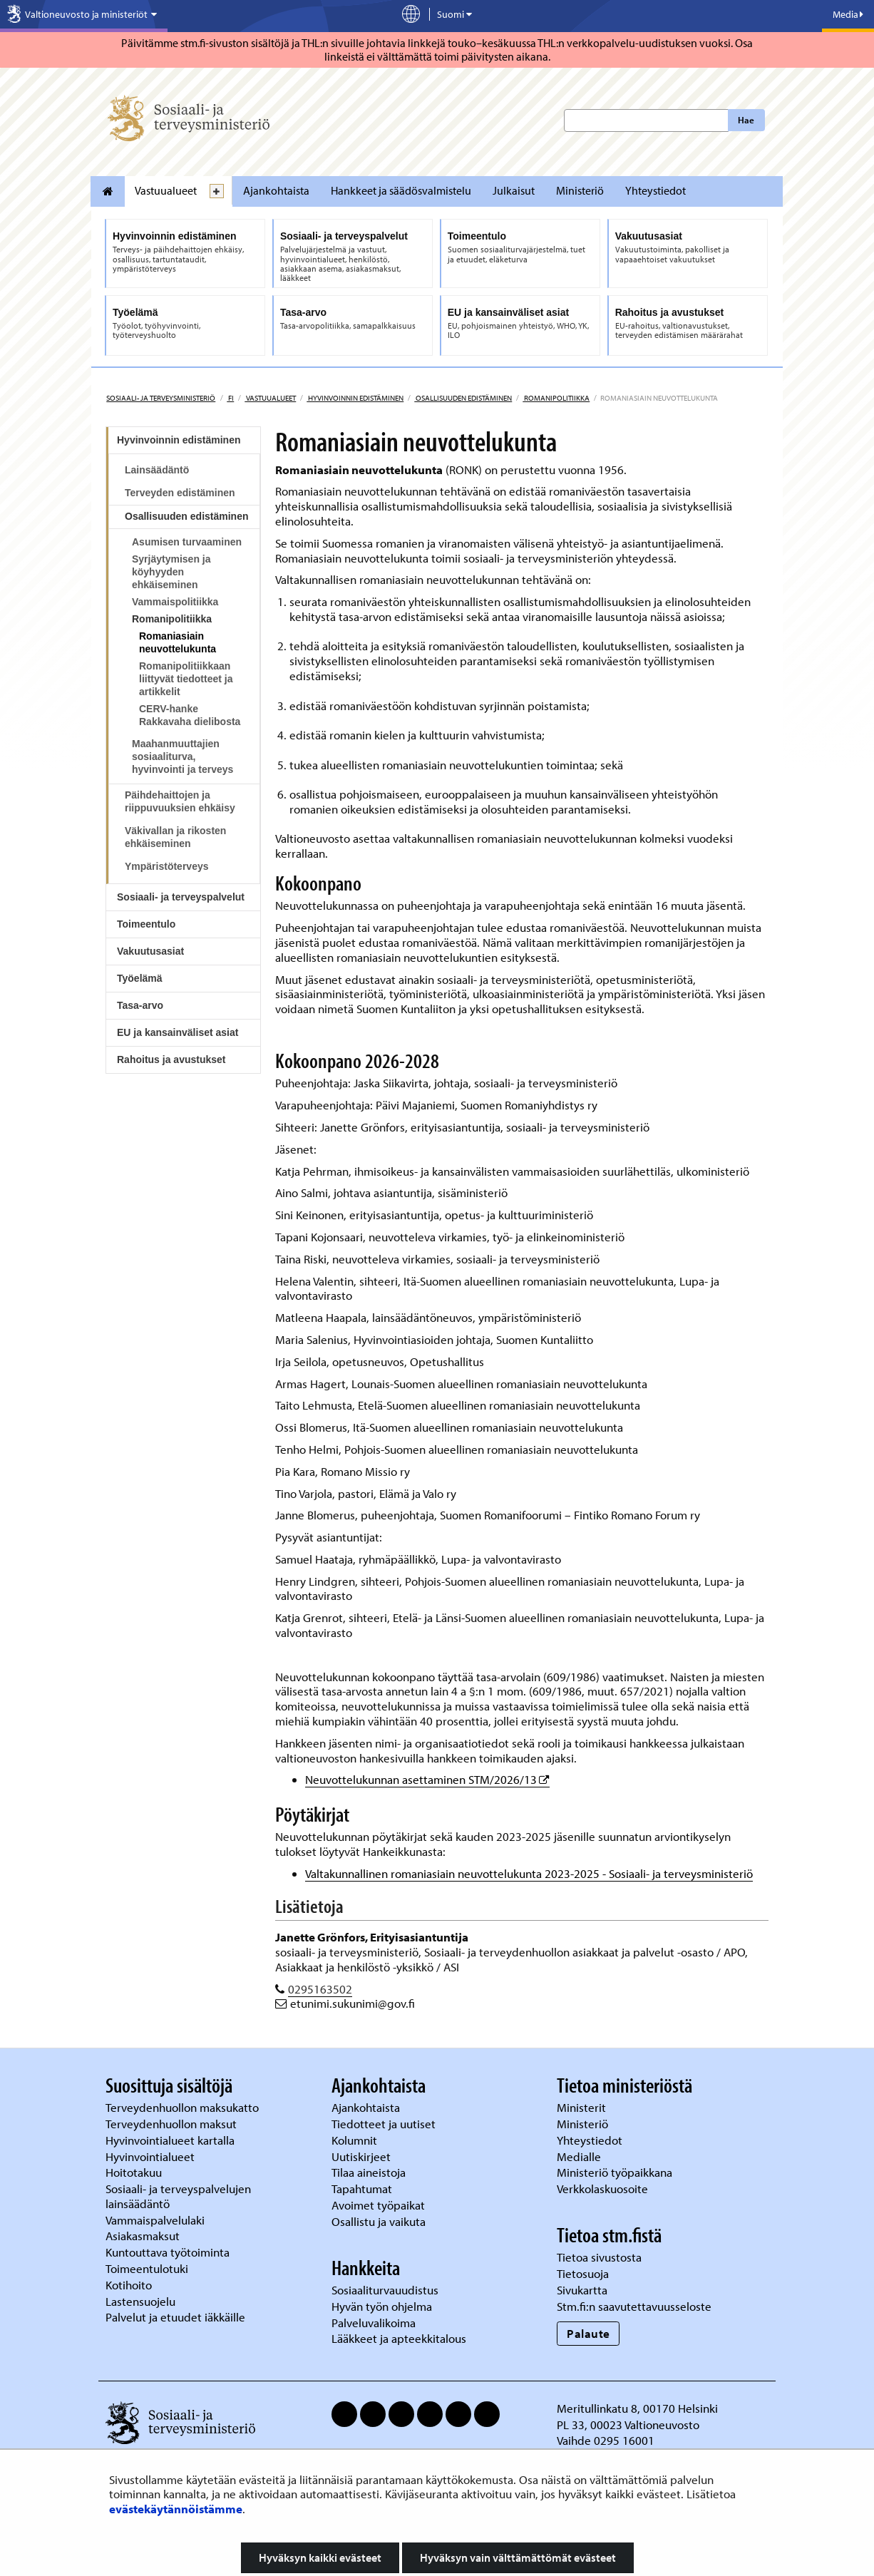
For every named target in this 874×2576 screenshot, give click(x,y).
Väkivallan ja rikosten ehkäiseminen (175, 837)
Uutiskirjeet (362, 2156)
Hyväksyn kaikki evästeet (320, 2557)
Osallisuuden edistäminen (463, 398)
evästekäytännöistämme (175, 2508)
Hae (746, 119)
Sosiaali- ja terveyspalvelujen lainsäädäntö (178, 2196)
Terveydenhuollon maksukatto (184, 2107)
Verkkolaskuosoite (604, 2188)
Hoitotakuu (135, 2172)
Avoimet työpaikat (378, 2204)
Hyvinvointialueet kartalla (171, 2140)
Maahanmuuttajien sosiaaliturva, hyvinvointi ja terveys (182, 756)
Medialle (580, 2156)
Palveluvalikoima (373, 2322)
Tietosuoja (583, 2273)
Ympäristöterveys (167, 866)
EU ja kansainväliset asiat (177, 1032)
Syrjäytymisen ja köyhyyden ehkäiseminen (171, 571)
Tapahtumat (361, 2188)
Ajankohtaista (276, 190)
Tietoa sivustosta (599, 2256)
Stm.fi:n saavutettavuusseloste (634, 2306)
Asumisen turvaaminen (187, 542)
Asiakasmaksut (143, 2235)
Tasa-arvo (140, 1005)
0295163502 (320, 1988)
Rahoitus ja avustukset (171, 1059)
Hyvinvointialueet (151, 2156)
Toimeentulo (146, 924)
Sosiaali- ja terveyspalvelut (181, 897)
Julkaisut (514, 190)
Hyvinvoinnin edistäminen (355, 398)
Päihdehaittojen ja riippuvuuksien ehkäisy (180, 801)
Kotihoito (129, 2284)
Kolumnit (355, 2140)
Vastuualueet (166, 190)
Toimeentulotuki (148, 2268)
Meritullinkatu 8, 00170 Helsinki (637, 2408)
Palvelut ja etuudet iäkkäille (175, 2316)
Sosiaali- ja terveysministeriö (160, 398)
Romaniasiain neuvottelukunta (177, 642)
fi (230, 398)
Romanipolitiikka (556, 398)
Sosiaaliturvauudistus (384, 2289)
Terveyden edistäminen (180, 492)
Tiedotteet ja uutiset (384, 2123)
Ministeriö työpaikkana (616, 2172)
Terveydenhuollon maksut (173, 2123)
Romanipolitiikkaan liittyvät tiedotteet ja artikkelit (185, 678)
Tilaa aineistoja (368, 2172)
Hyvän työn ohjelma (381, 2306)
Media (848, 14)
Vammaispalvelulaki (156, 2219)
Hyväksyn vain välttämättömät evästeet (518, 2557)
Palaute (588, 2333)
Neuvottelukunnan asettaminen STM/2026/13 (427, 1779)
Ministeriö (580, 190)
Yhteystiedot (655, 190)
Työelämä (140, 978)
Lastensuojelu (142, 2301)
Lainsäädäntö (157, 470)
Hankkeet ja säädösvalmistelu (401, 190)
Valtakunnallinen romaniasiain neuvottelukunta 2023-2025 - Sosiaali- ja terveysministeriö (529, 1873)
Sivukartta (582, 2289)
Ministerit (583, 2107)
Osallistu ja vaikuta (378, 2221)
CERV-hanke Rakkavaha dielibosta (189, 715)
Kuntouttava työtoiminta (168, 2251)
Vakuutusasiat (150, 951)
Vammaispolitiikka (175, 601)
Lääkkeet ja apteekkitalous (398, 2338)
